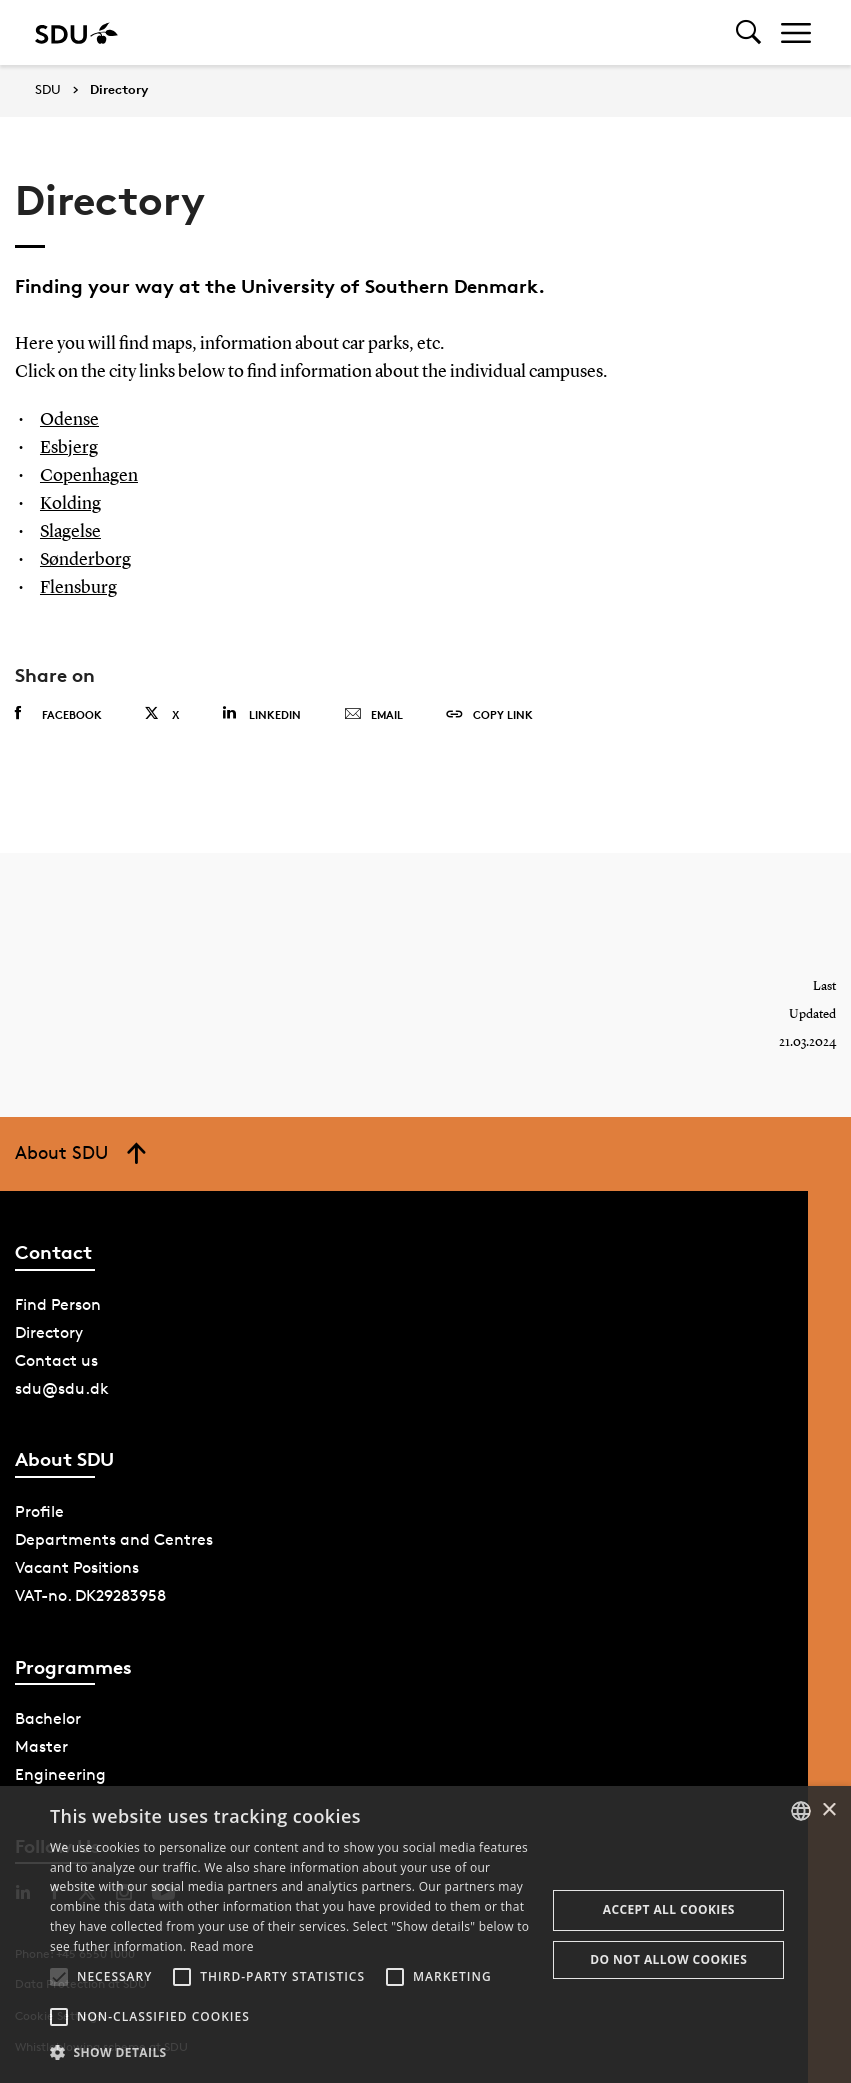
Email (373, 715)
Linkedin (261, 713)
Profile (39, 1511)
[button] (59, 1977)
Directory (119, 90)
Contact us (56, 1360)
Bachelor (48, 1718)
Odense (69, 420)
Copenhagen (89, 476)
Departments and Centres (114, 1539)
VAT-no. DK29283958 (90, 1595)
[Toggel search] (748, 32)
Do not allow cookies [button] (668, 1959)
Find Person (58, 1304)
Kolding (70, 504)
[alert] (425, 1934)
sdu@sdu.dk (62, 1388)
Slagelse (70, 532)
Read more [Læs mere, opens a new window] (222, 1946)
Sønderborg (85, 560)
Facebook (58, 714)
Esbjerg (69, 448)
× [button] (828, 1810)
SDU (48, 89)
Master (41, 1746)
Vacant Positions (77, 1567)
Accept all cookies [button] (669, 1909)
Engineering (60, 1774)
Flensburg (78, 588)
